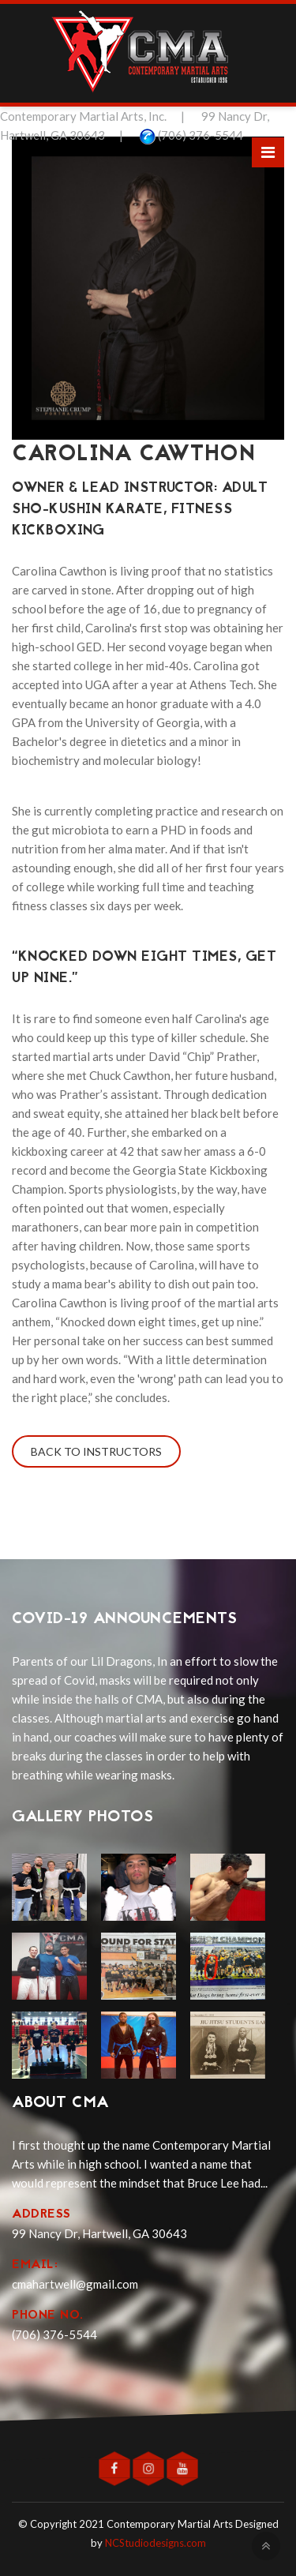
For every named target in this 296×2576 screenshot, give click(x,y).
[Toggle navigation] (268, 152)
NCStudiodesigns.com (155, 2543)
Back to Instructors (96, 1451)
